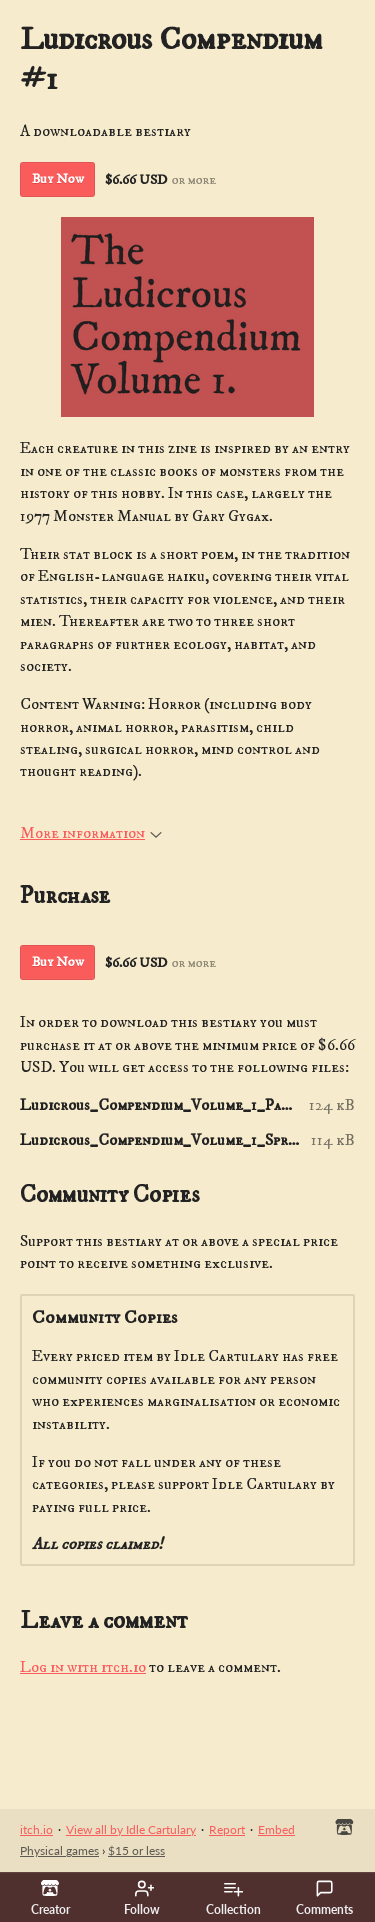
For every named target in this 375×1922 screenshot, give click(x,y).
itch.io (36, 1829)
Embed (276, 1829)
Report (227, 1829)
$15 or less (136, 1850)
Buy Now (58, 179)
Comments (324, 1898)
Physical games (59, 1850)
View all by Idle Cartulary (131, 1829)
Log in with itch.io (83, 1667)
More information (91, 833)
